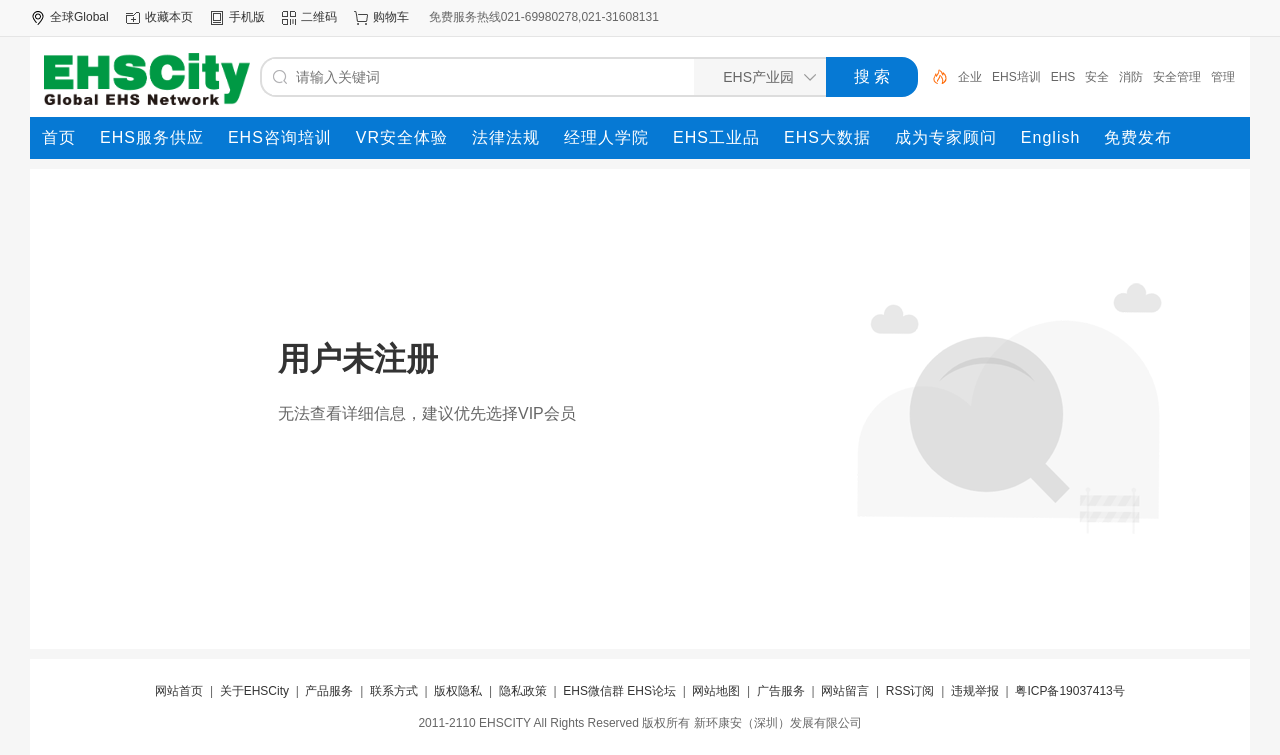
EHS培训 (1016, 77)
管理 (1223, 77)
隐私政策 (523, 691)
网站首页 (179, 691)
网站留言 (845, 691)
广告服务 (781, 691)
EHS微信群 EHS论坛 (619, 691)
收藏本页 (169, 17)
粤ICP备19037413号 (1069, 691)
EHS (1063, 77)
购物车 (391, 17)
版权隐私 (458, 691)
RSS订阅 (910, 691)
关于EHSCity (254, 691)
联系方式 (394, 691)
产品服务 (329, 691)
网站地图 (716, 691)
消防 (1131, 77)
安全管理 (1177, 77)
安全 (1097, 77)
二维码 (319, 17)
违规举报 (975, 691)
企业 (970, 77)
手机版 (247, 17)
